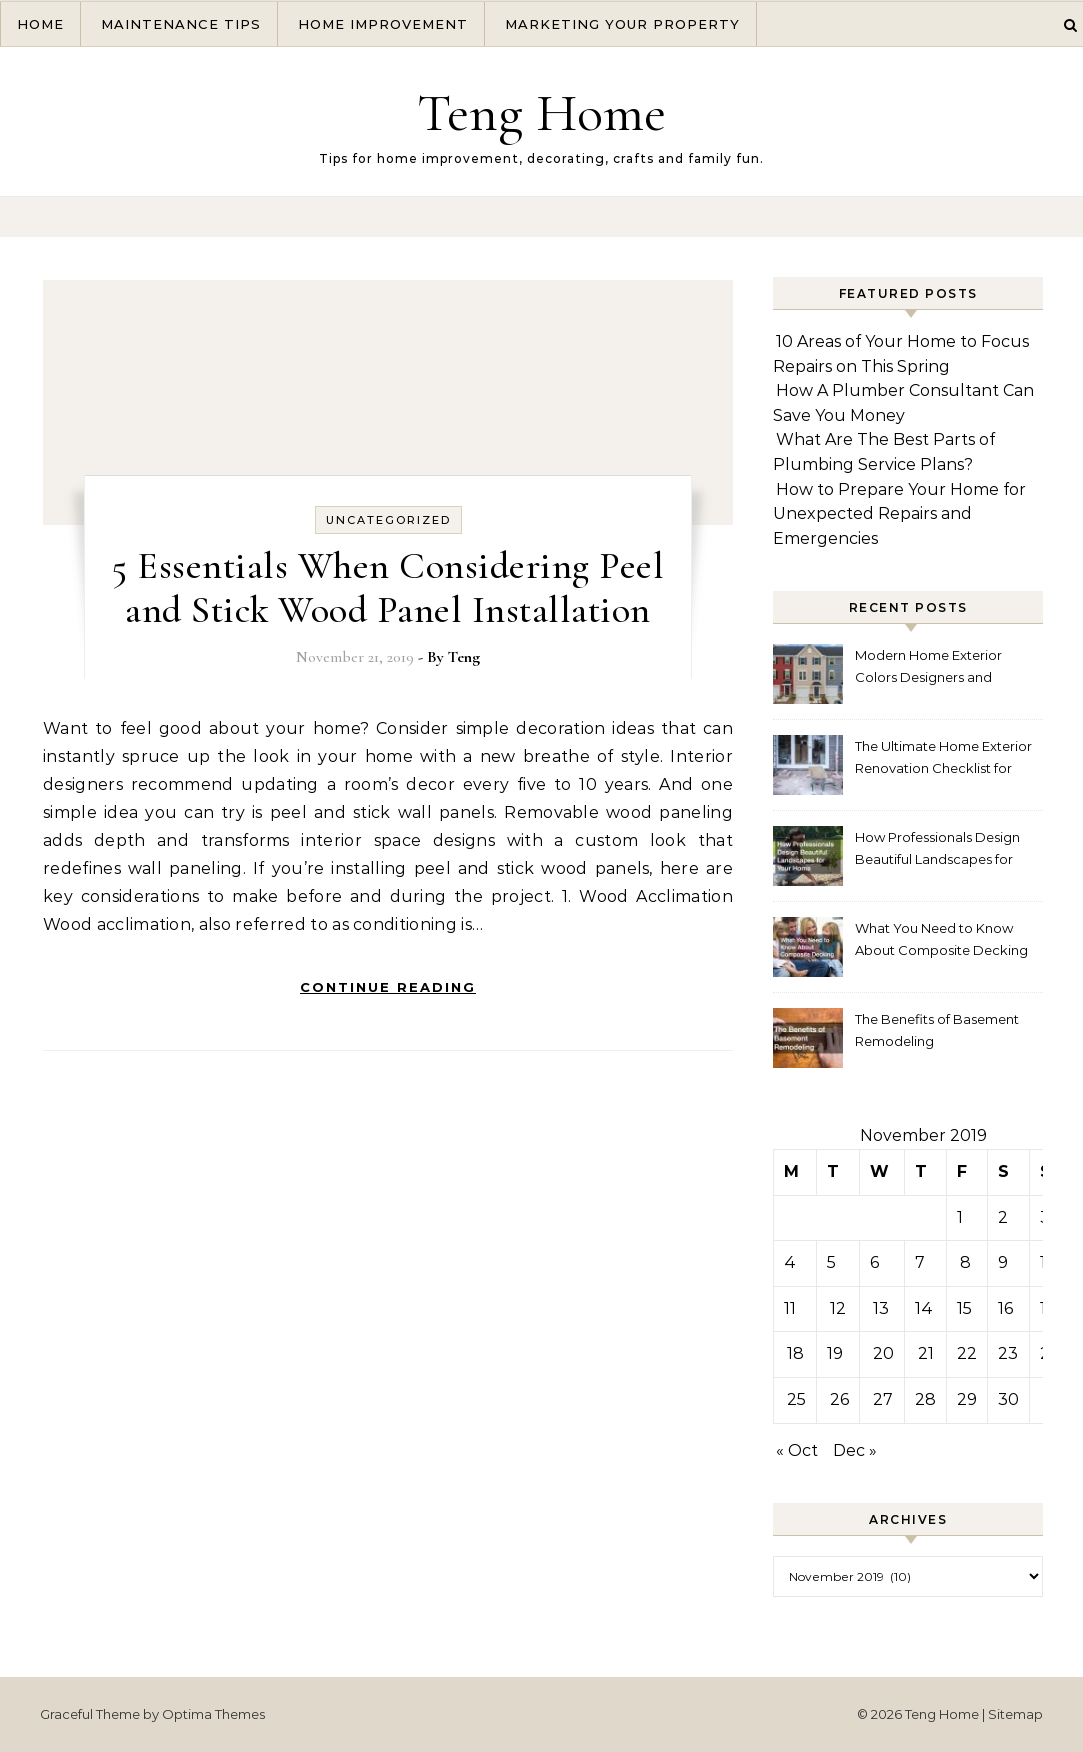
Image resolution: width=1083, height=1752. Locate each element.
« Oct (797, 1450)
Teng (464, 657)
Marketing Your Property (622, 24)
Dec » (855, 1450)
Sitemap (1015, 1714)
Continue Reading (388, 987)
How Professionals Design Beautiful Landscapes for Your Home (937, 850)
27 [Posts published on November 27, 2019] (883, 1399)
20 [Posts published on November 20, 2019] (883, 1353)
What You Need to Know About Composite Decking (941, 939)
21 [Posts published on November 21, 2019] (926, 1353)
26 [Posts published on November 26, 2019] (839, 1399)
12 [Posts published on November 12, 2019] (838, 1308)
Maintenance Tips (181, 24)
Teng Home (541, 112)
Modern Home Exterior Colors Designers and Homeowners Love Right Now (934, 668)
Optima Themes (213, 1714)
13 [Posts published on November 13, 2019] (881, 1308)
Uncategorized (388, 520)
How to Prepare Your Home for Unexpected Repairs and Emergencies (899, 514)
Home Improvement (383, 24)
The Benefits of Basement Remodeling (937, 1030)
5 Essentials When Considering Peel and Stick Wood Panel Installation (388, 588)
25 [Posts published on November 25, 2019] (796, 1399)
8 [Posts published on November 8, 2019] (965, 1262)
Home (40, 24)
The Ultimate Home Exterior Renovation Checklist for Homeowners (943, 759)
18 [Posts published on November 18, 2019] (795, 1353)
